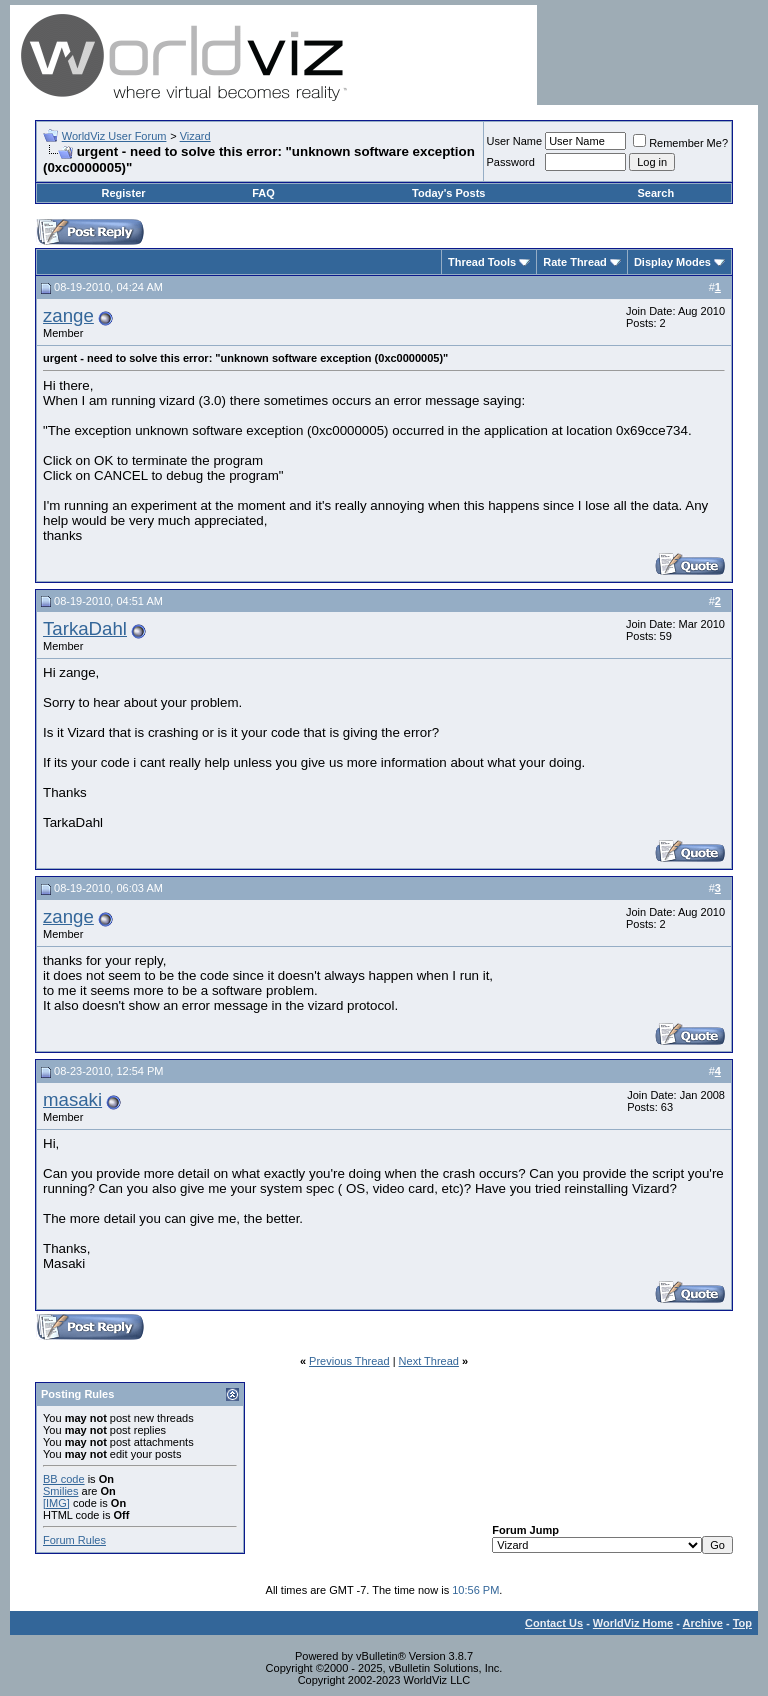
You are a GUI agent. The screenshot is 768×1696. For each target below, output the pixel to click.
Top (742, 1623)
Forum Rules (74, 1540)
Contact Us (554, 1623)
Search (655, 193)
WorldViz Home (633, 1623)
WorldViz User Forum (114, 136)
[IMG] (56, 1503)
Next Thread (429, 1361)
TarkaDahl (85, 628)
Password (511, 162)
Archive (703, 1623)
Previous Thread (349, 1361)
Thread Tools (482, 262)
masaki (72, 1099)
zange (68, 315)
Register (124, 193)
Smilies (60, 1491)
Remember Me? (680, 143)
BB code (64, 1479)
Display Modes (672, 262)
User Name (515, 141)
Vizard (195, 136)
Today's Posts (448, 193)
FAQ (263, 193)
